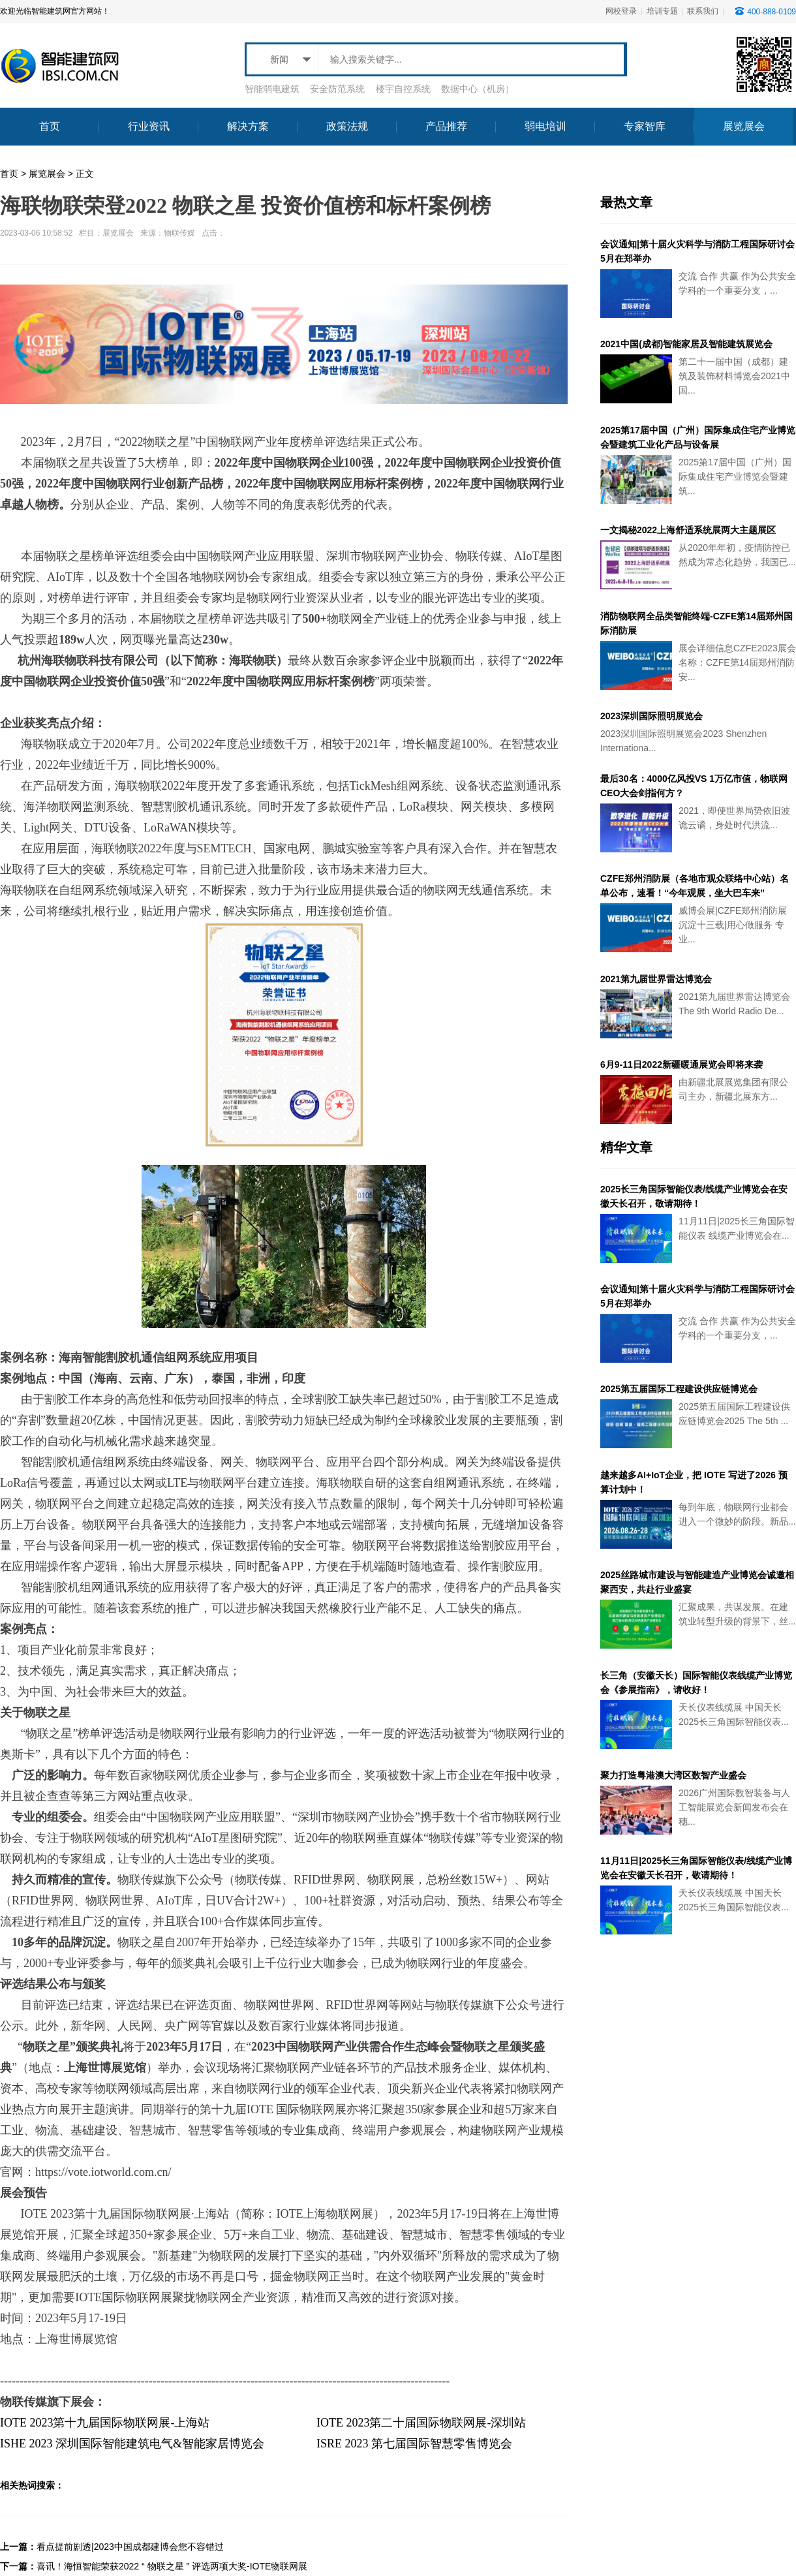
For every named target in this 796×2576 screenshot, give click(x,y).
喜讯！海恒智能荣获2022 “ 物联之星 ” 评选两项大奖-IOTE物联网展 (172, 2566)
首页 (9, 173)
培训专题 (662, 11)
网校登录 (621, 11)
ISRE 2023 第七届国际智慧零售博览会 (414, 2443)
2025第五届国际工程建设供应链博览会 (679, 1389)
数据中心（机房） (477, 89)
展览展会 (47, 173)
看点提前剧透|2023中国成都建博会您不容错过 (130, 2546)
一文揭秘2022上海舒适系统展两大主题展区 (688, 530)
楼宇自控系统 (403, 89)
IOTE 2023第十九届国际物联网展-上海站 (104, 2422)
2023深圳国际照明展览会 (651, 716)
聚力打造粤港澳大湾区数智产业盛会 (673, 1775)
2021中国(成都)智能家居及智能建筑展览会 (686, 344)
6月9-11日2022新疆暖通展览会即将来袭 (681, 1064)
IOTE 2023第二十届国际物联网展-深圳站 (421, 2422)
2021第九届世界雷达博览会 (656, 979)
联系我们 (702, 11)
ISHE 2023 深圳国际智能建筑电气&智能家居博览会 (132, 2443)
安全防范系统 (337, 89)
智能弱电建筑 (272, 89)
